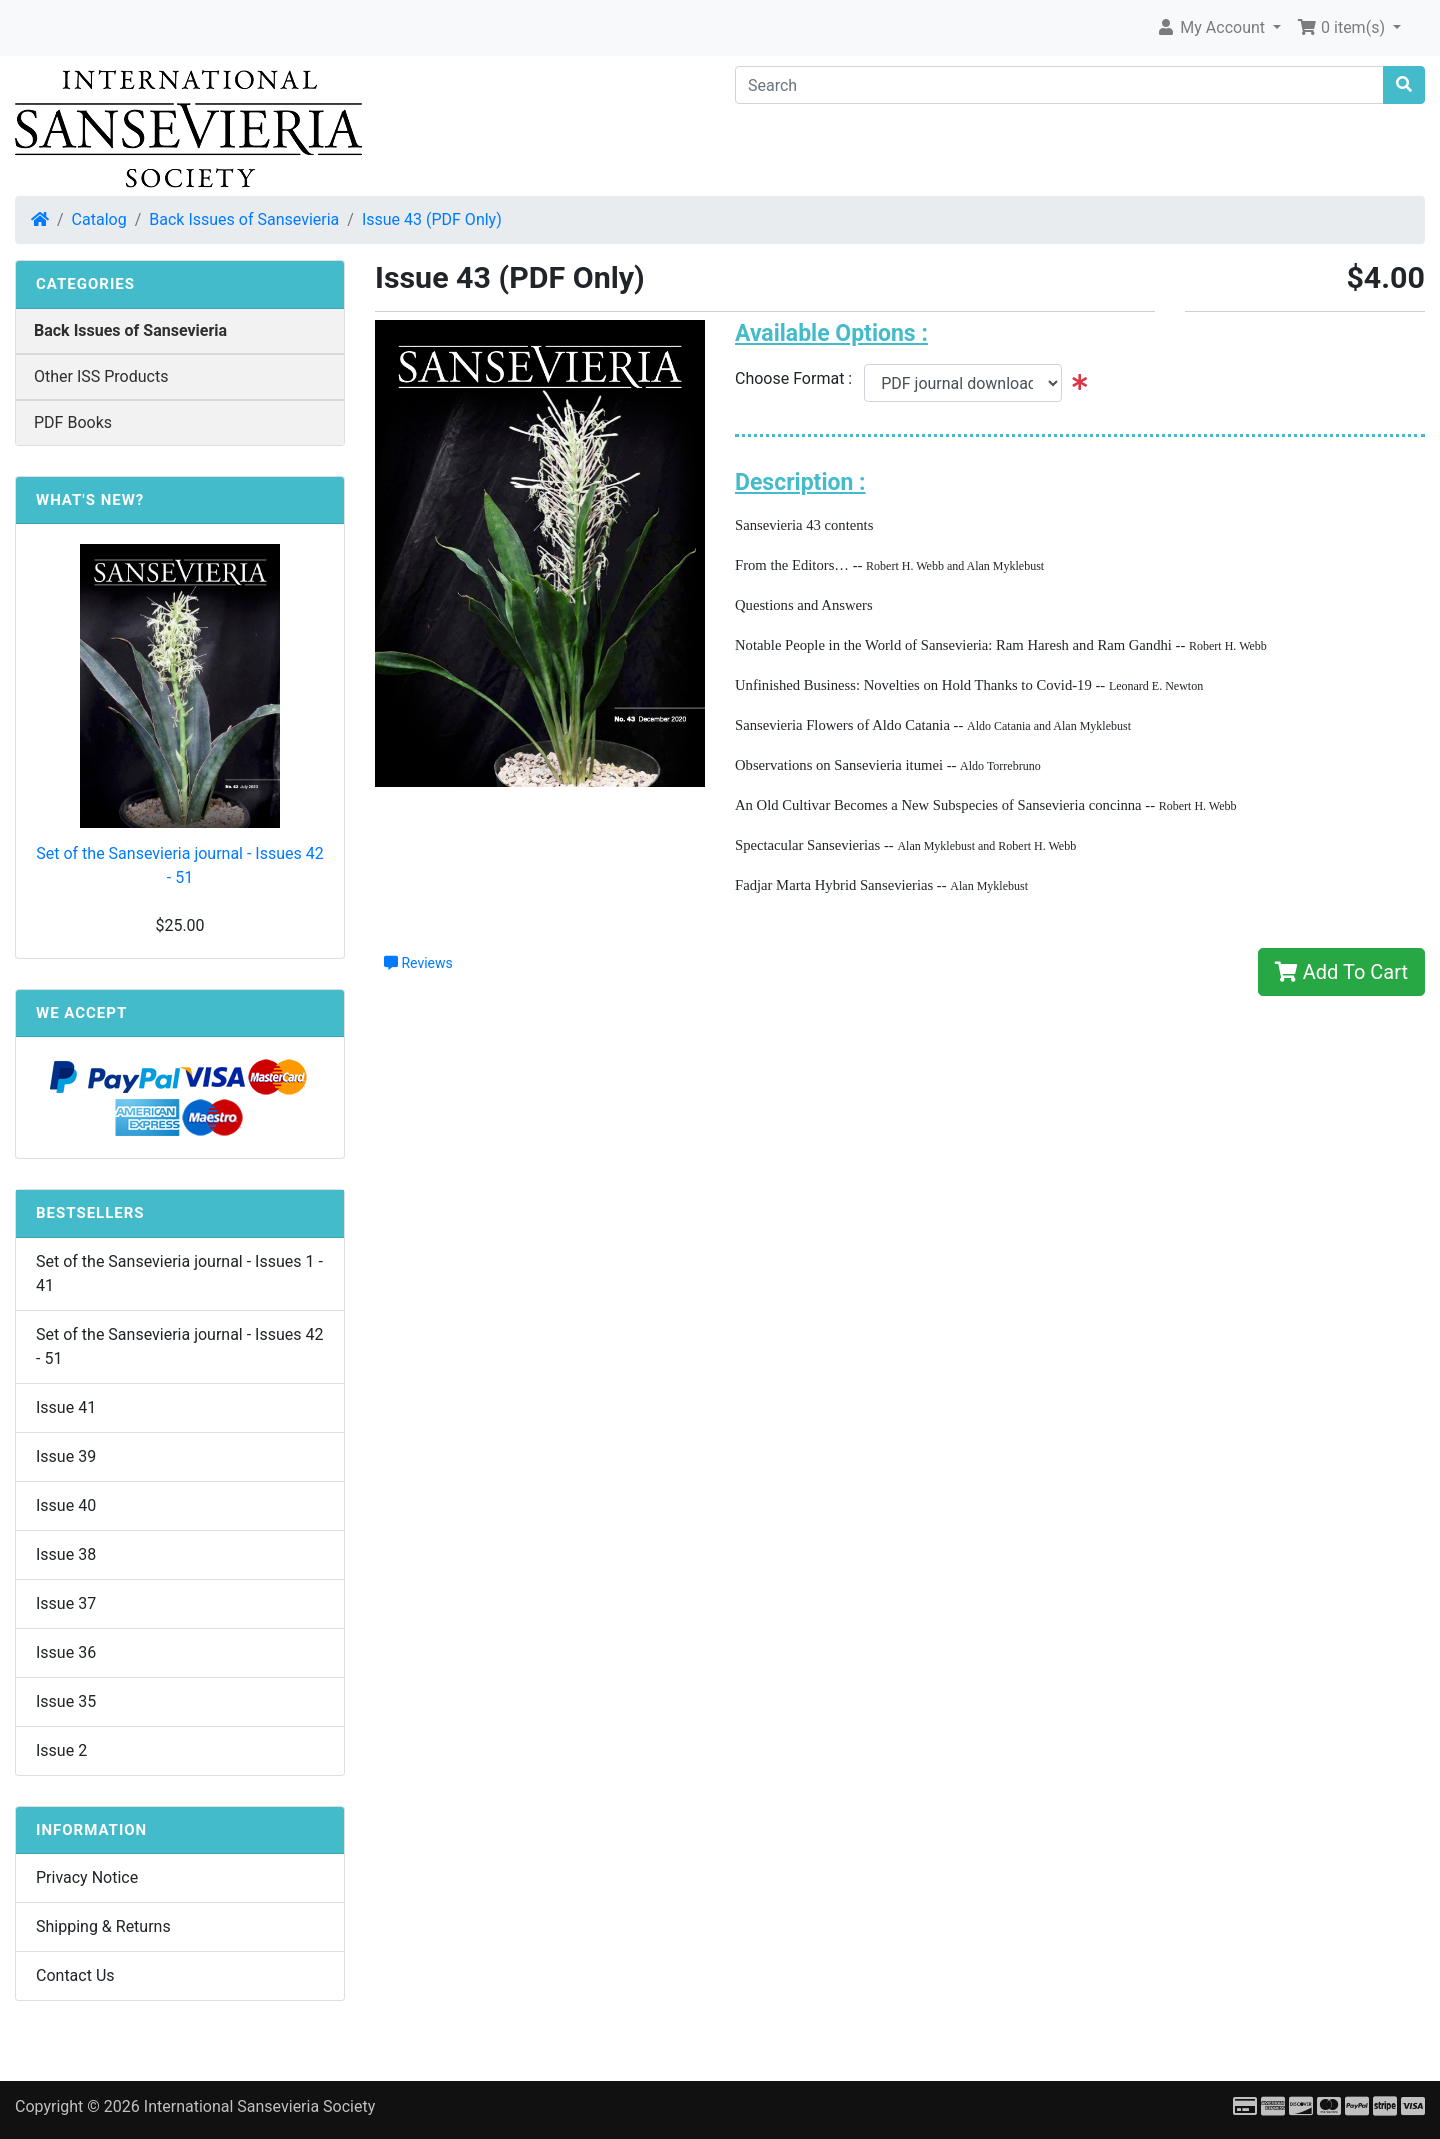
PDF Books (73, 422)
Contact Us (75, 1975)
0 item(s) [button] (1343, 27)
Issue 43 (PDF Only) (432, 219)
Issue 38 (66, 1554)
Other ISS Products (101, 376)
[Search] (1059, 85)
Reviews (418, 963)
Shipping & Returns (103, 1926)
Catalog (99, 219)
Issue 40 (66, 1505)
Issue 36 (66, 1652)
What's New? (90, 500)
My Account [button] (1212, 27)
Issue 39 (66, 1456)
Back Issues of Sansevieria (244, 219)
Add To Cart (1341, 972)
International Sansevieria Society (259, 2106)
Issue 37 (66, 1603)
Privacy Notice (87, 1877)
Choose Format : (799, 378)
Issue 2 (61, 1750)
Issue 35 (66, 1701)
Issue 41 (66, 1407)
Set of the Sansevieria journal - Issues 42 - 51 (180, 865)
